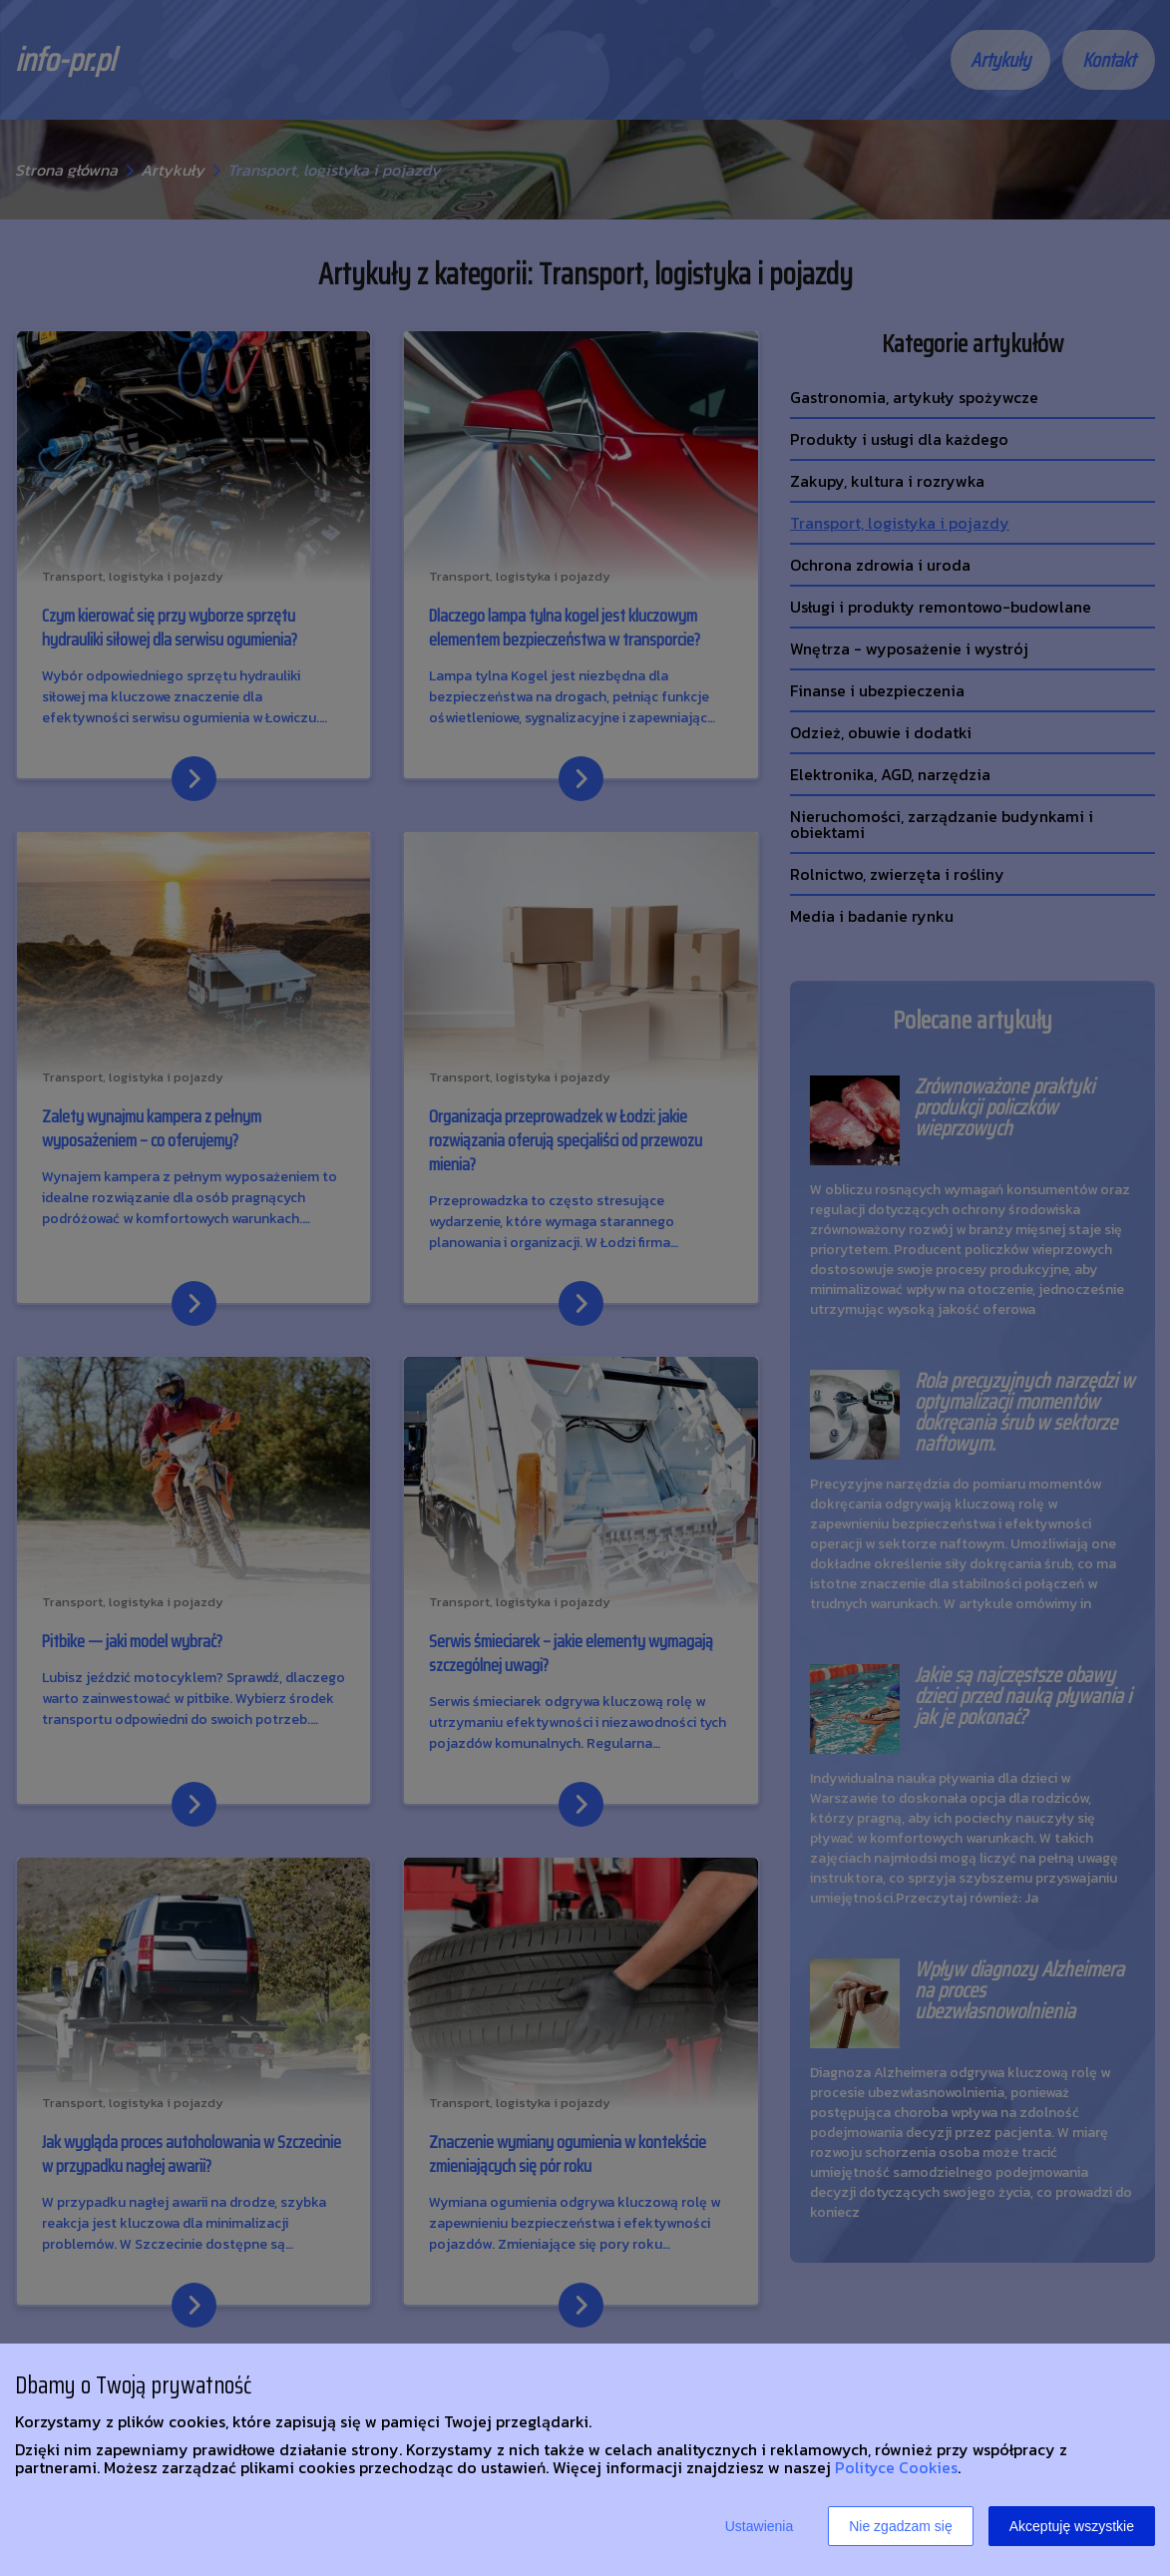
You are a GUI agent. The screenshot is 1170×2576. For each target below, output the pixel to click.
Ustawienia (759, 2526)
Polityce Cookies (896, 2467)
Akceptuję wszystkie (1071, 2526)
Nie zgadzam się (901, 2526)
